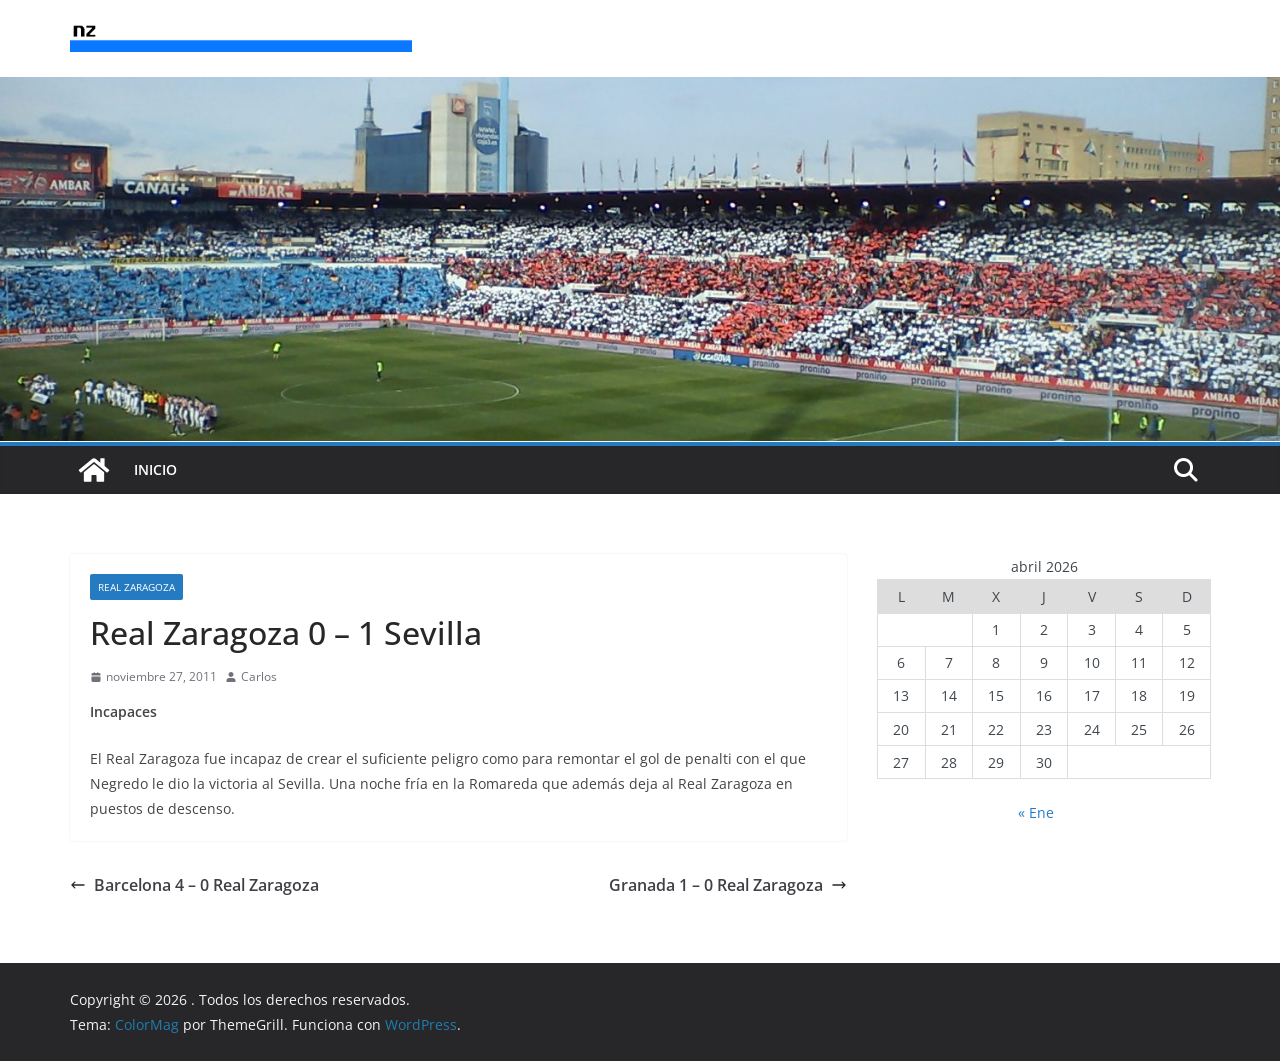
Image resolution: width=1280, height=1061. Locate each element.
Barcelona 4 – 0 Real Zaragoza (194, 885)
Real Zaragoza (136, 587)
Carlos (259, 676)
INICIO (155, 469)
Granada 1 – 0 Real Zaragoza (728, 885)
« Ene (1036, 812)
